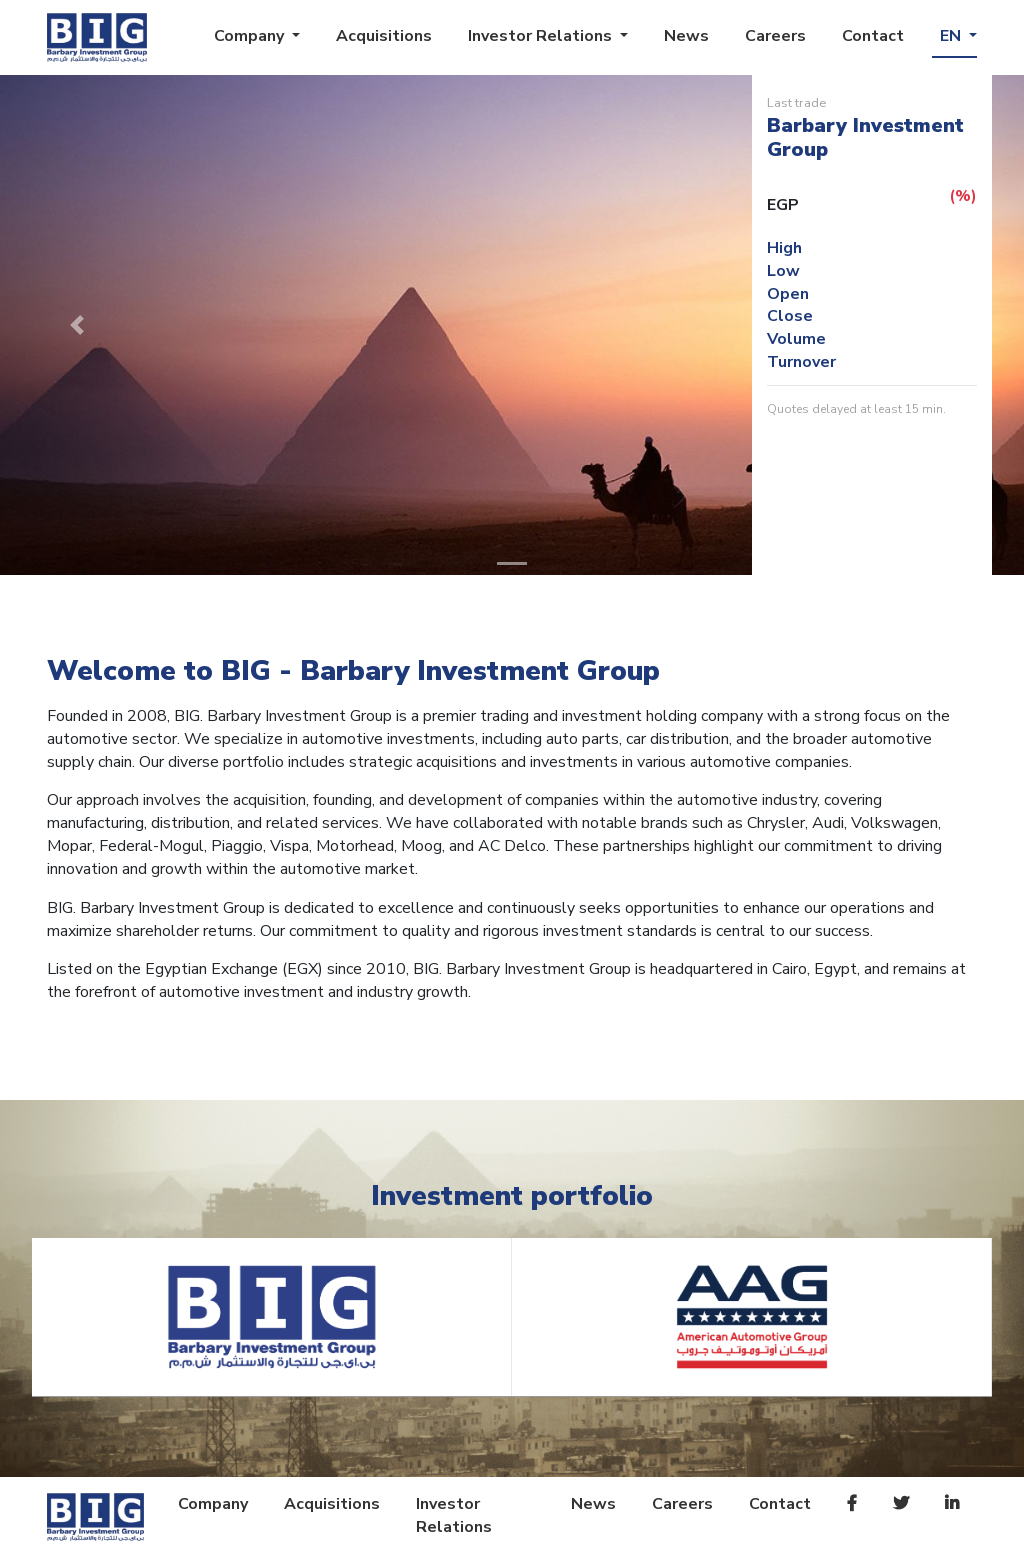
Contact (873, 36)
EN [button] (952, 36)
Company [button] (251, 36)
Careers (775, 36)
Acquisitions (384, 36)
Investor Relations (454, 1515)
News (686, 36)
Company (213, 1504)
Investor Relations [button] (542, 36)
